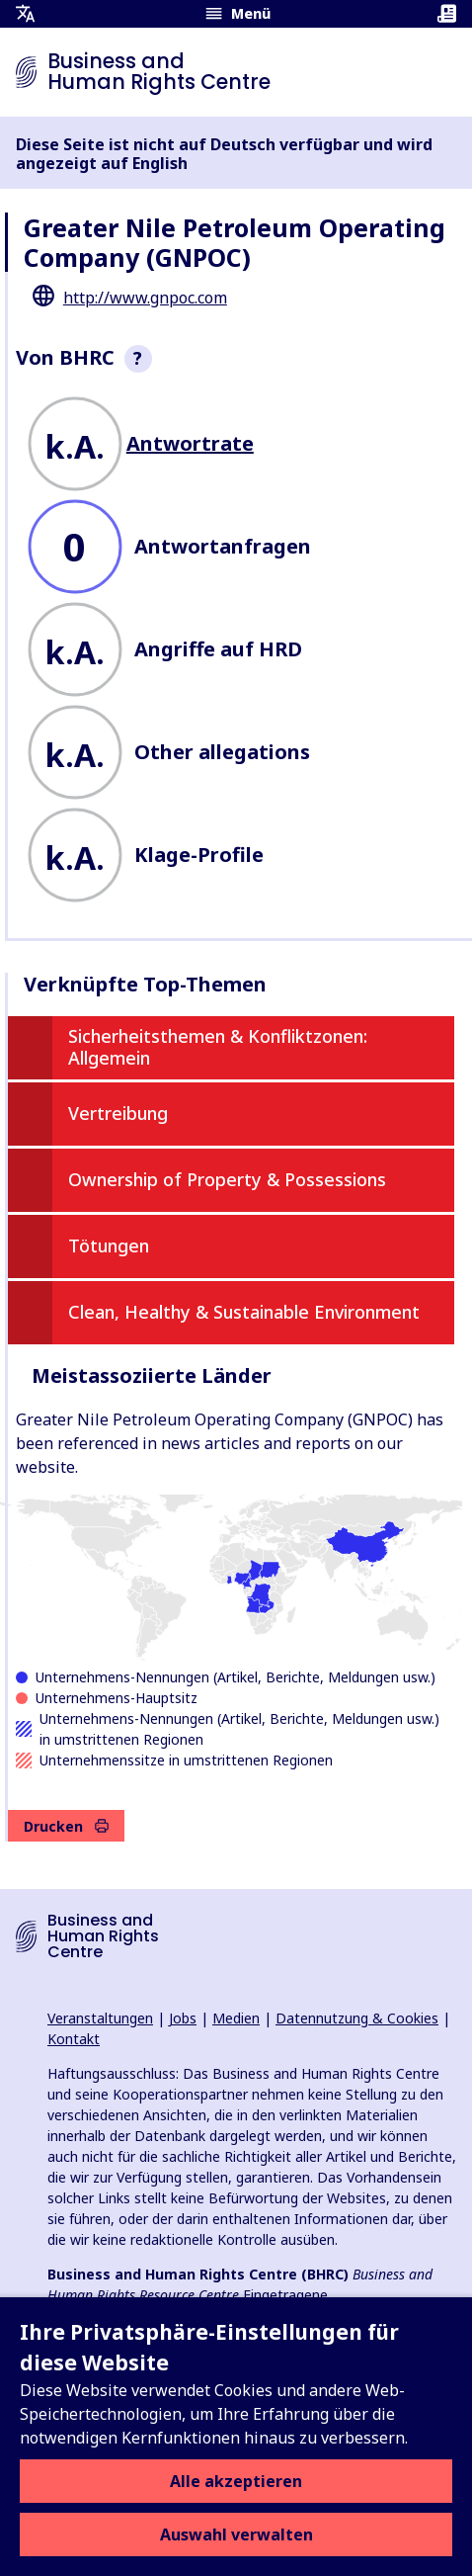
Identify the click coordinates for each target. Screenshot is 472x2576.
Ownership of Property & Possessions (227, 1179)
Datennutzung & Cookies (356, 2018)
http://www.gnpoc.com (145, 297)
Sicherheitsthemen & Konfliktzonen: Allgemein (217, 1047)
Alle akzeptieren (236, 2481)
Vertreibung (118, 1113)
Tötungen (108, 1245)
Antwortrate (190, 443)
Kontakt (73, 2038)
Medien (236, 2018)
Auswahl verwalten (236, 2534)
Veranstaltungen (100, 2018)
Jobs (183, 2018)
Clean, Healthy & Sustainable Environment (244, 1312)
